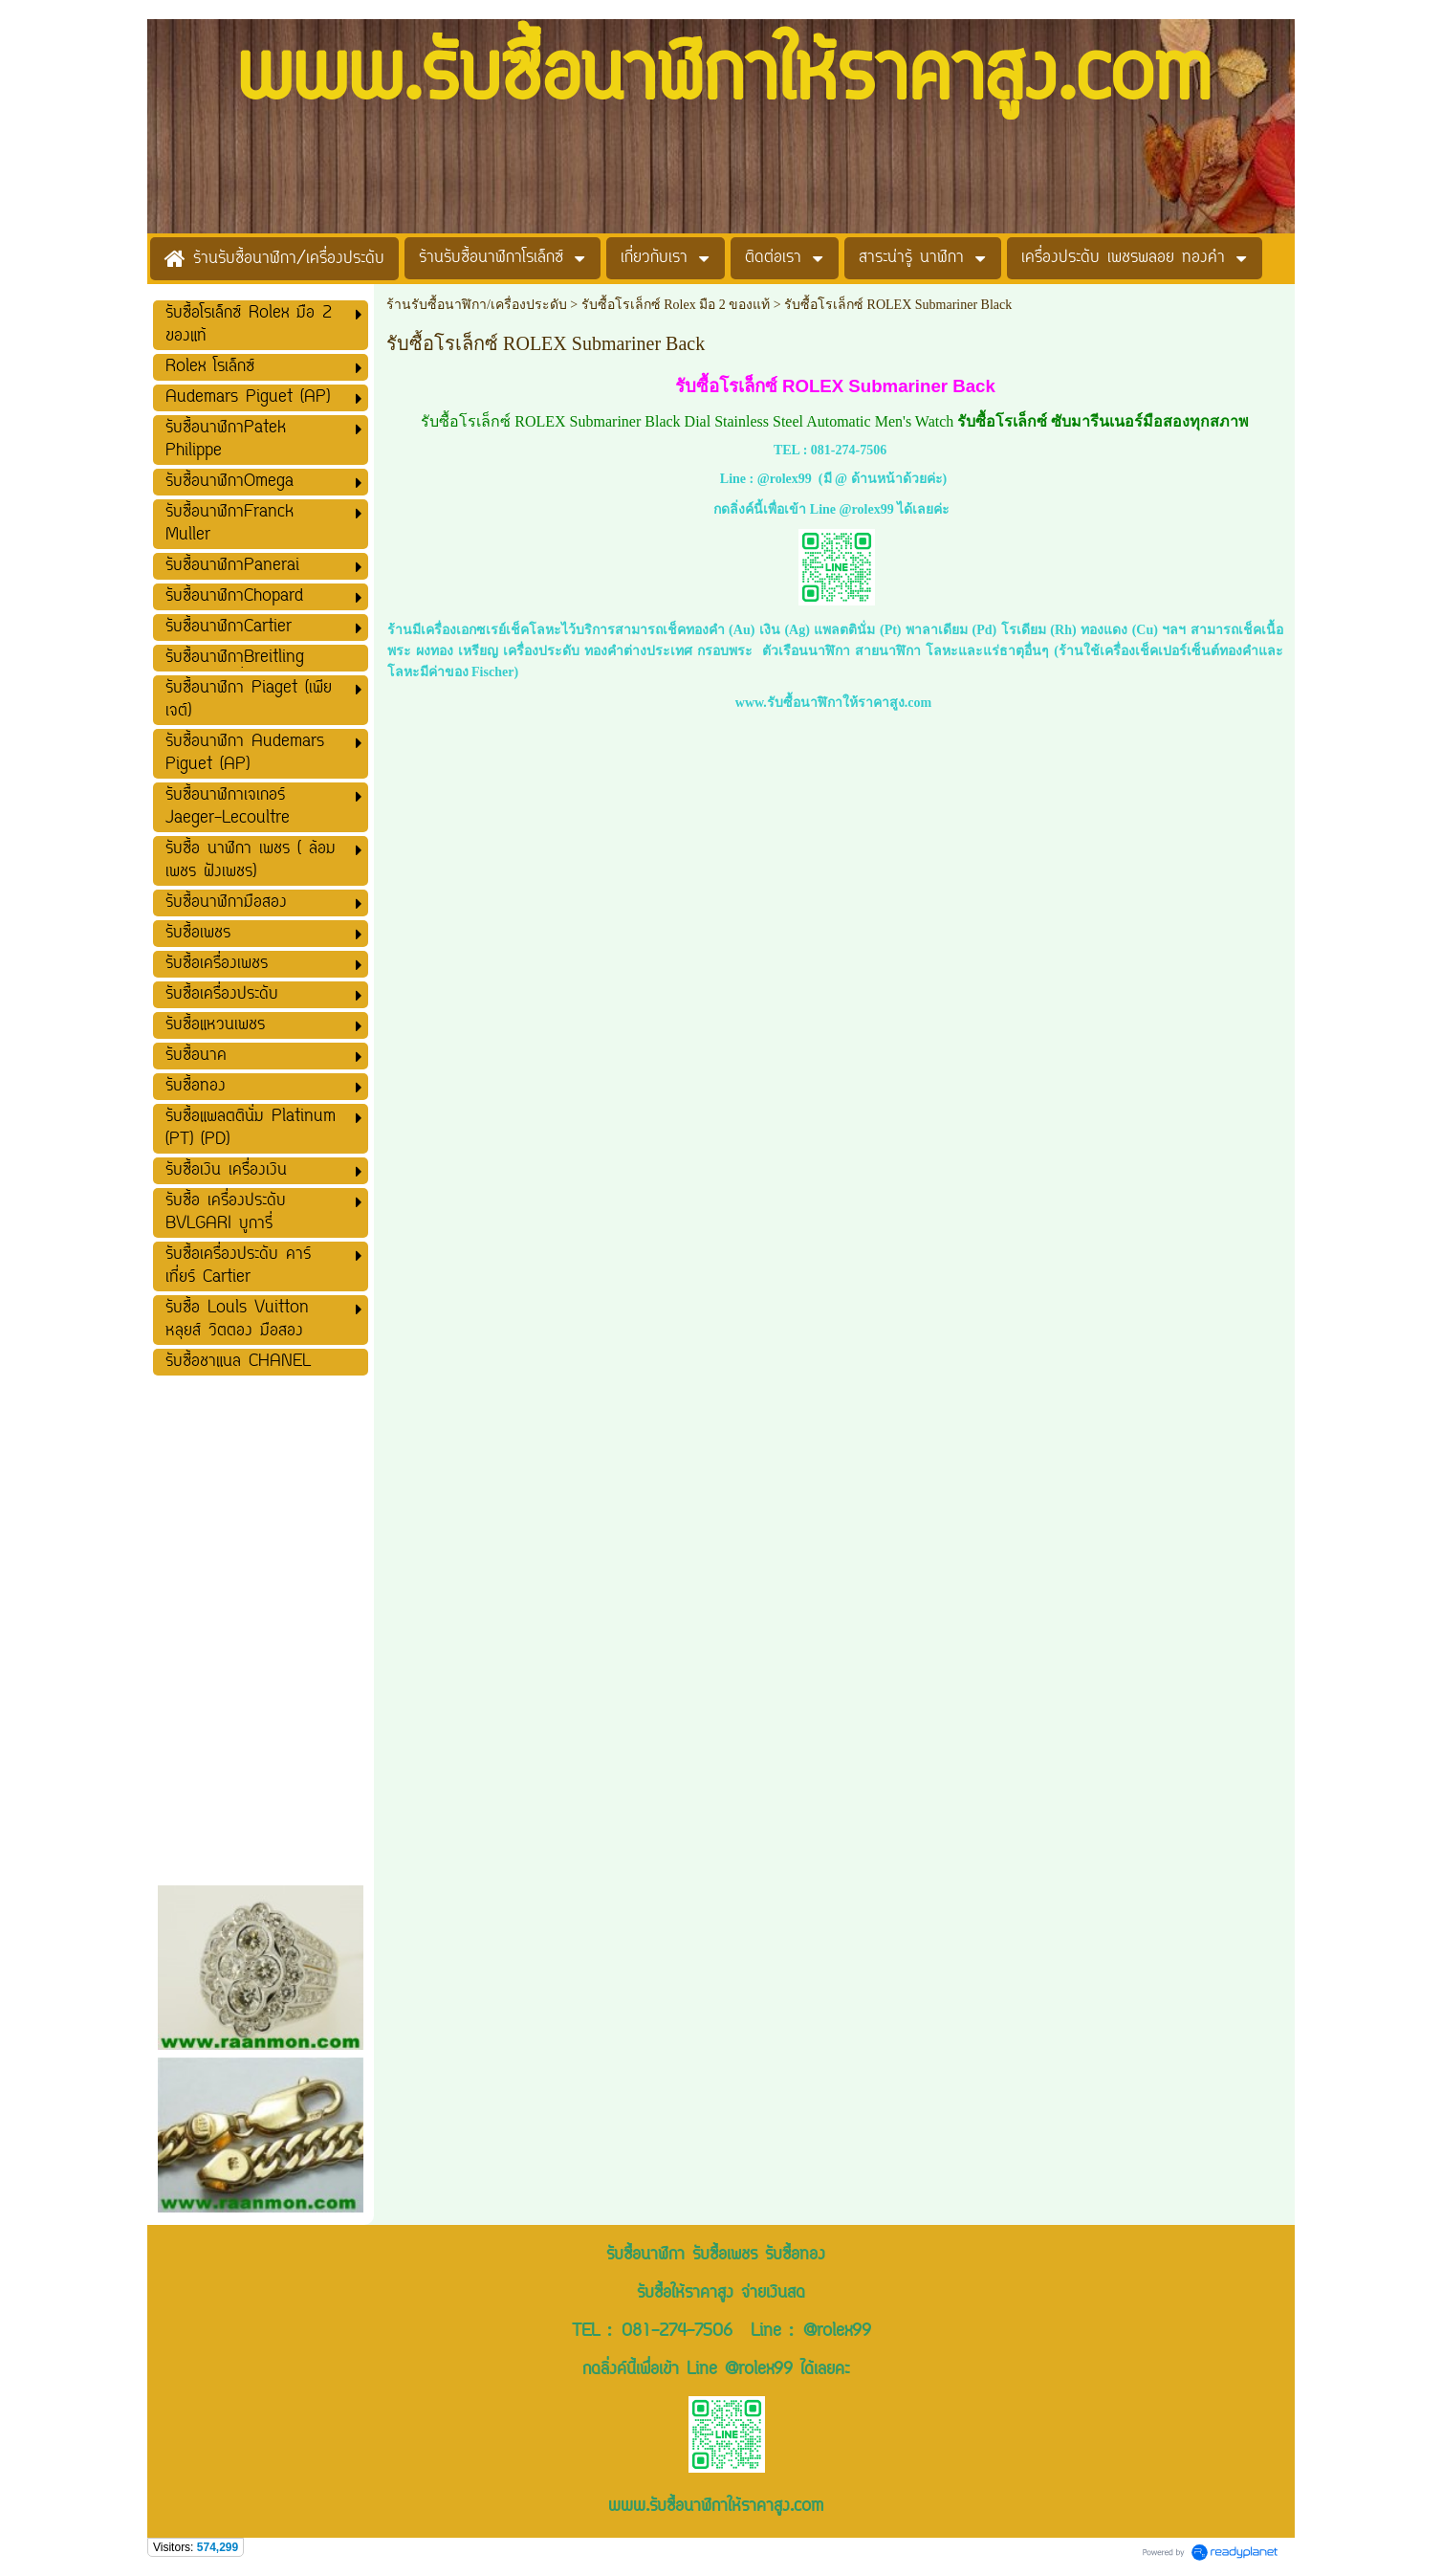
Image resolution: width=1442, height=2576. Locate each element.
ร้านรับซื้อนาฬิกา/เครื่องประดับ (476, 304)
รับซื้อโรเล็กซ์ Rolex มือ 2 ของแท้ (675, 304)
